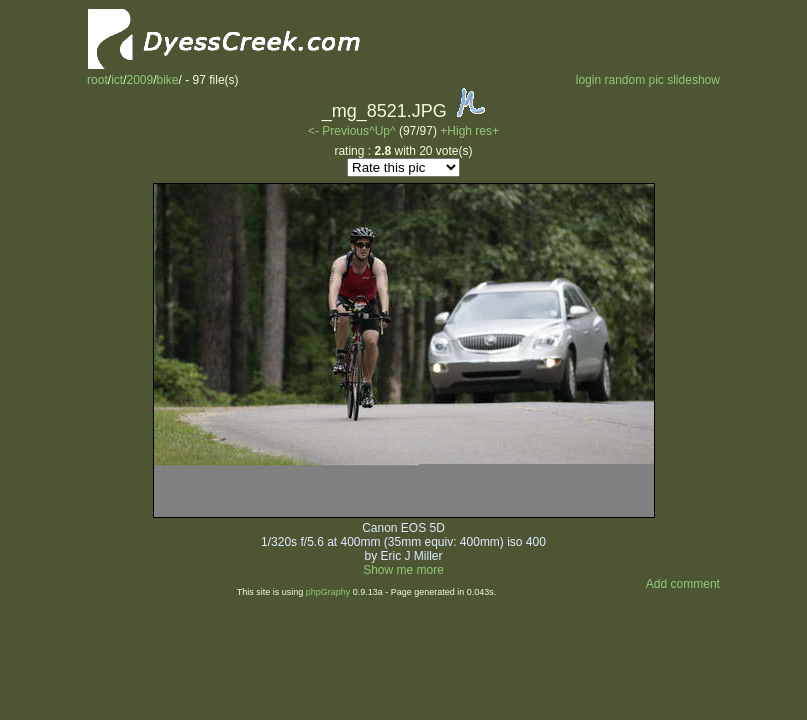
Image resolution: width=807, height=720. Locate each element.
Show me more (403, 570)
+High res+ (469, 131)
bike (168, 80)
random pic (633, 80)
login (588, 80)
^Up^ (382, 131)
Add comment (683, 584)
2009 (139, 80)
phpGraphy (328, 592)
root (97, 80)
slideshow (693, 80)
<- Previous (338, 131)
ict (117, 80)
